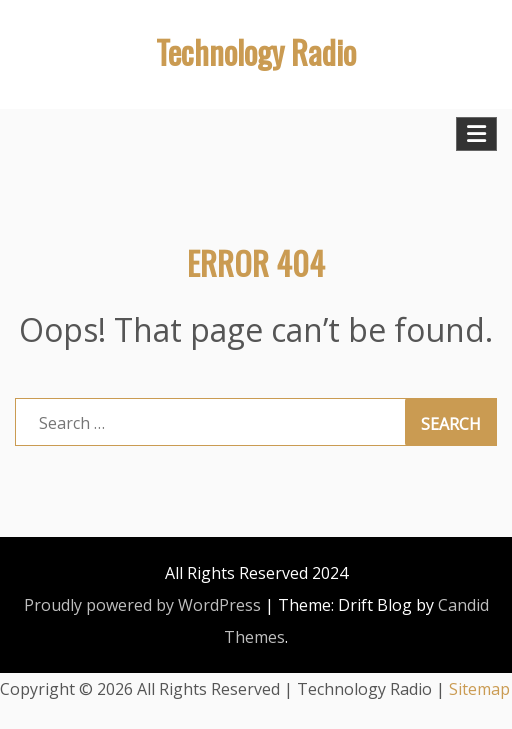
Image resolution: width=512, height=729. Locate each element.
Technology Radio (256, 51)
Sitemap (479, 689)
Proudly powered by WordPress (142, 605)
